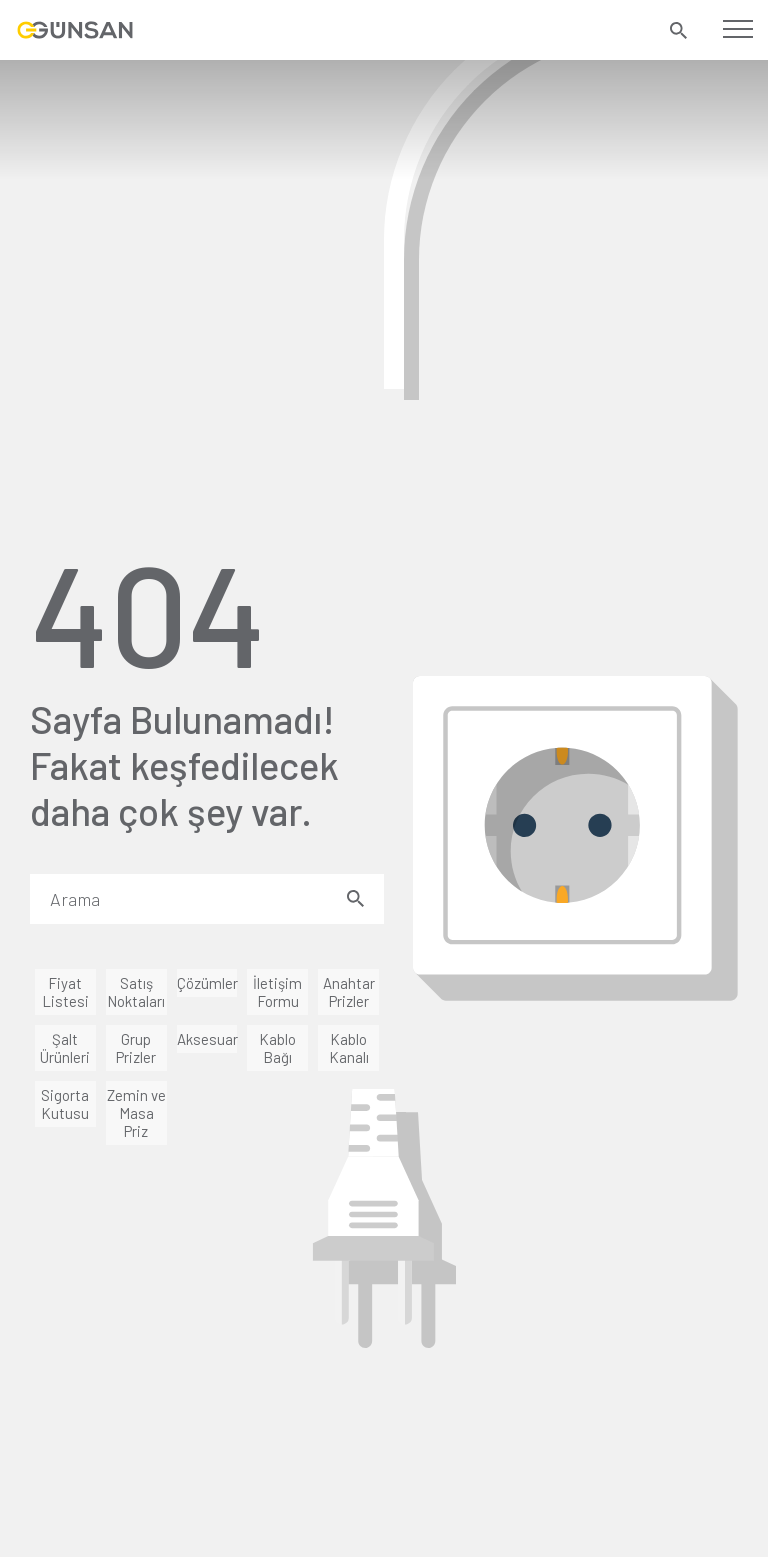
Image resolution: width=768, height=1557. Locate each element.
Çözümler (207, 983)
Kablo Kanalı (349, 1048)
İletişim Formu (277, 992)
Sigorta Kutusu (65, 1104)
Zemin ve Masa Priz (136, 1113)
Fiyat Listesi (65, 992)
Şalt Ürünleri (65, 1048)
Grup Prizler (136, 1048)
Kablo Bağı (277, 1048)
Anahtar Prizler (349, 992)
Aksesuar (207, 1039)
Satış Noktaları (136, 992)
